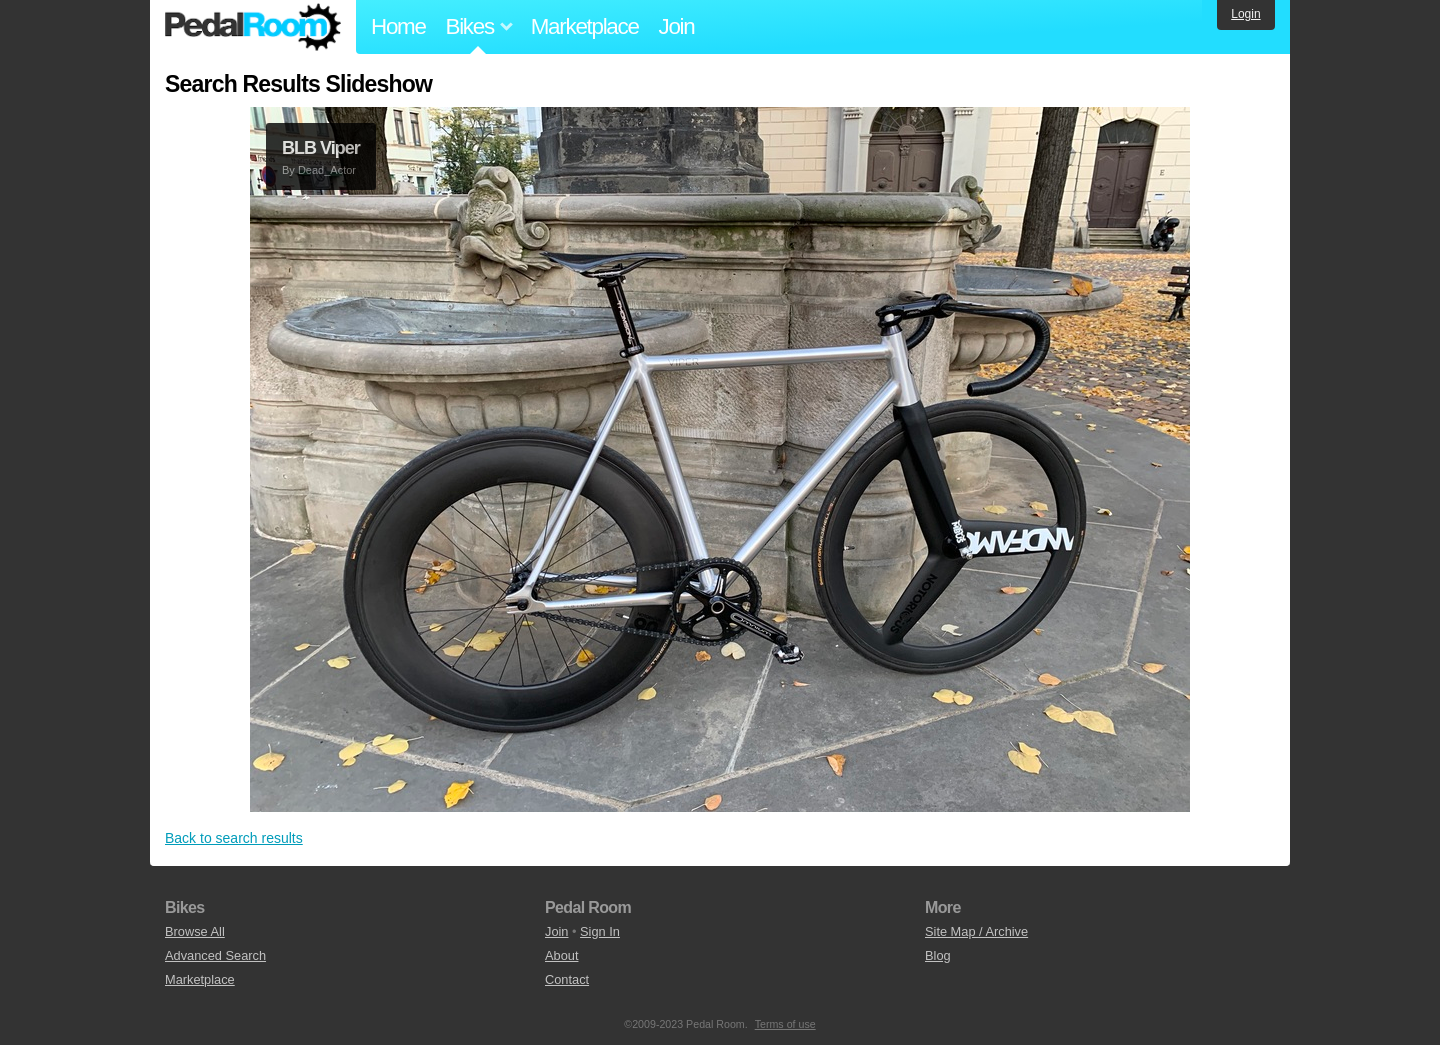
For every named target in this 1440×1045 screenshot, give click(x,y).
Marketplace (585, 26)
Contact (567, 979)
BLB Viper (321, 148)
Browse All (195, 931)
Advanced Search (215, 955)
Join (677, 26)
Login (1245, 14)
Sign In (600, 931)
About (561, 955)
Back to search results (234, 838)
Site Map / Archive (976, 931)
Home (398, 26)
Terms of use (785, 1024)
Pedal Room (253, 27)
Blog (938, 955)
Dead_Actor (327, 170)
